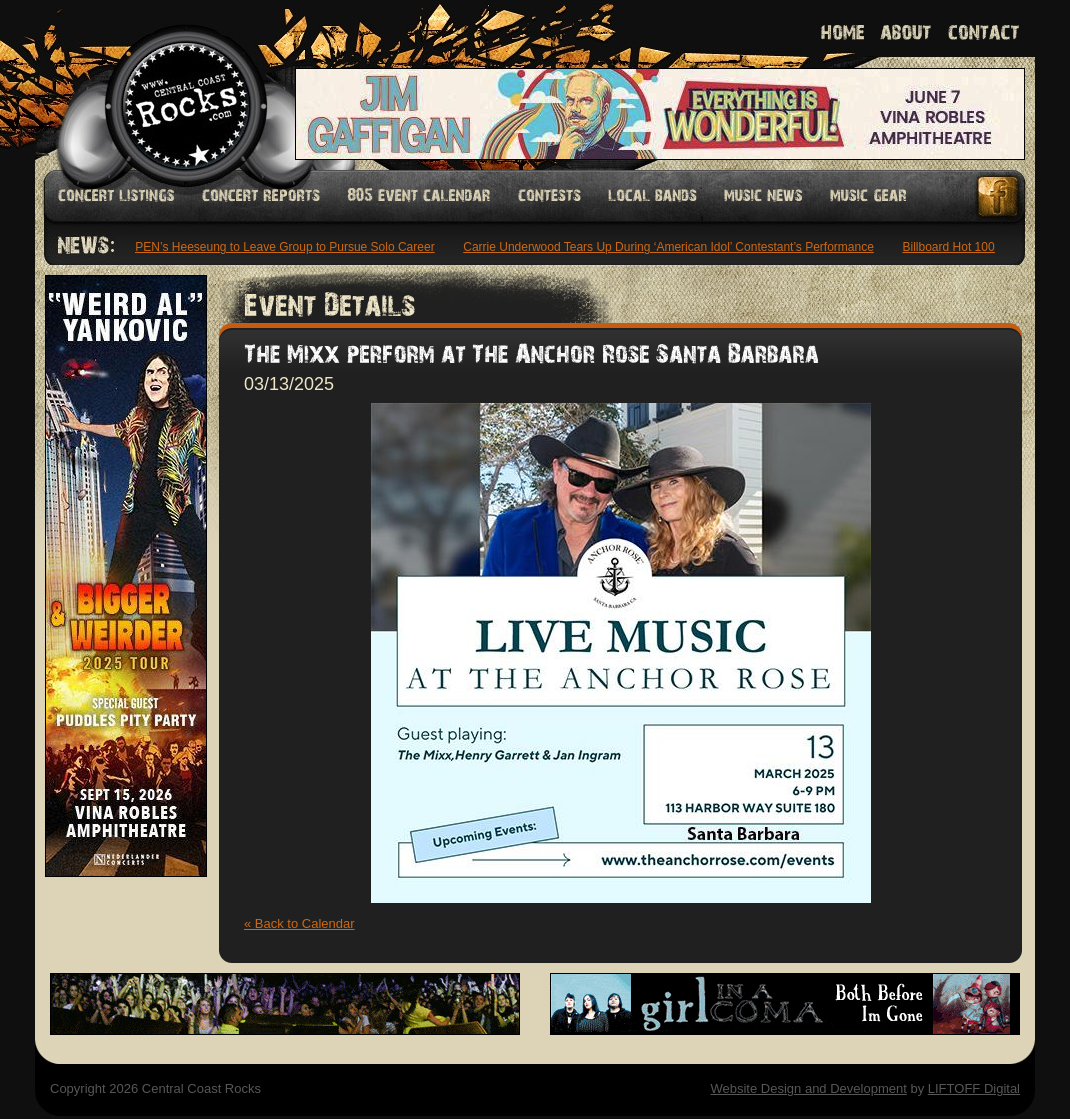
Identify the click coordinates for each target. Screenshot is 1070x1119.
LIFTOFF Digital (974, 1088)
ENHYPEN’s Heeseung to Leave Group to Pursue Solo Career (272, 247)
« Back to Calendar (299, 923)
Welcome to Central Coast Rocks (162, 84)
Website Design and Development (808, 1088)
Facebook (999, 196)
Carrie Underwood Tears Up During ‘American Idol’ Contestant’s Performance (672, 247)
